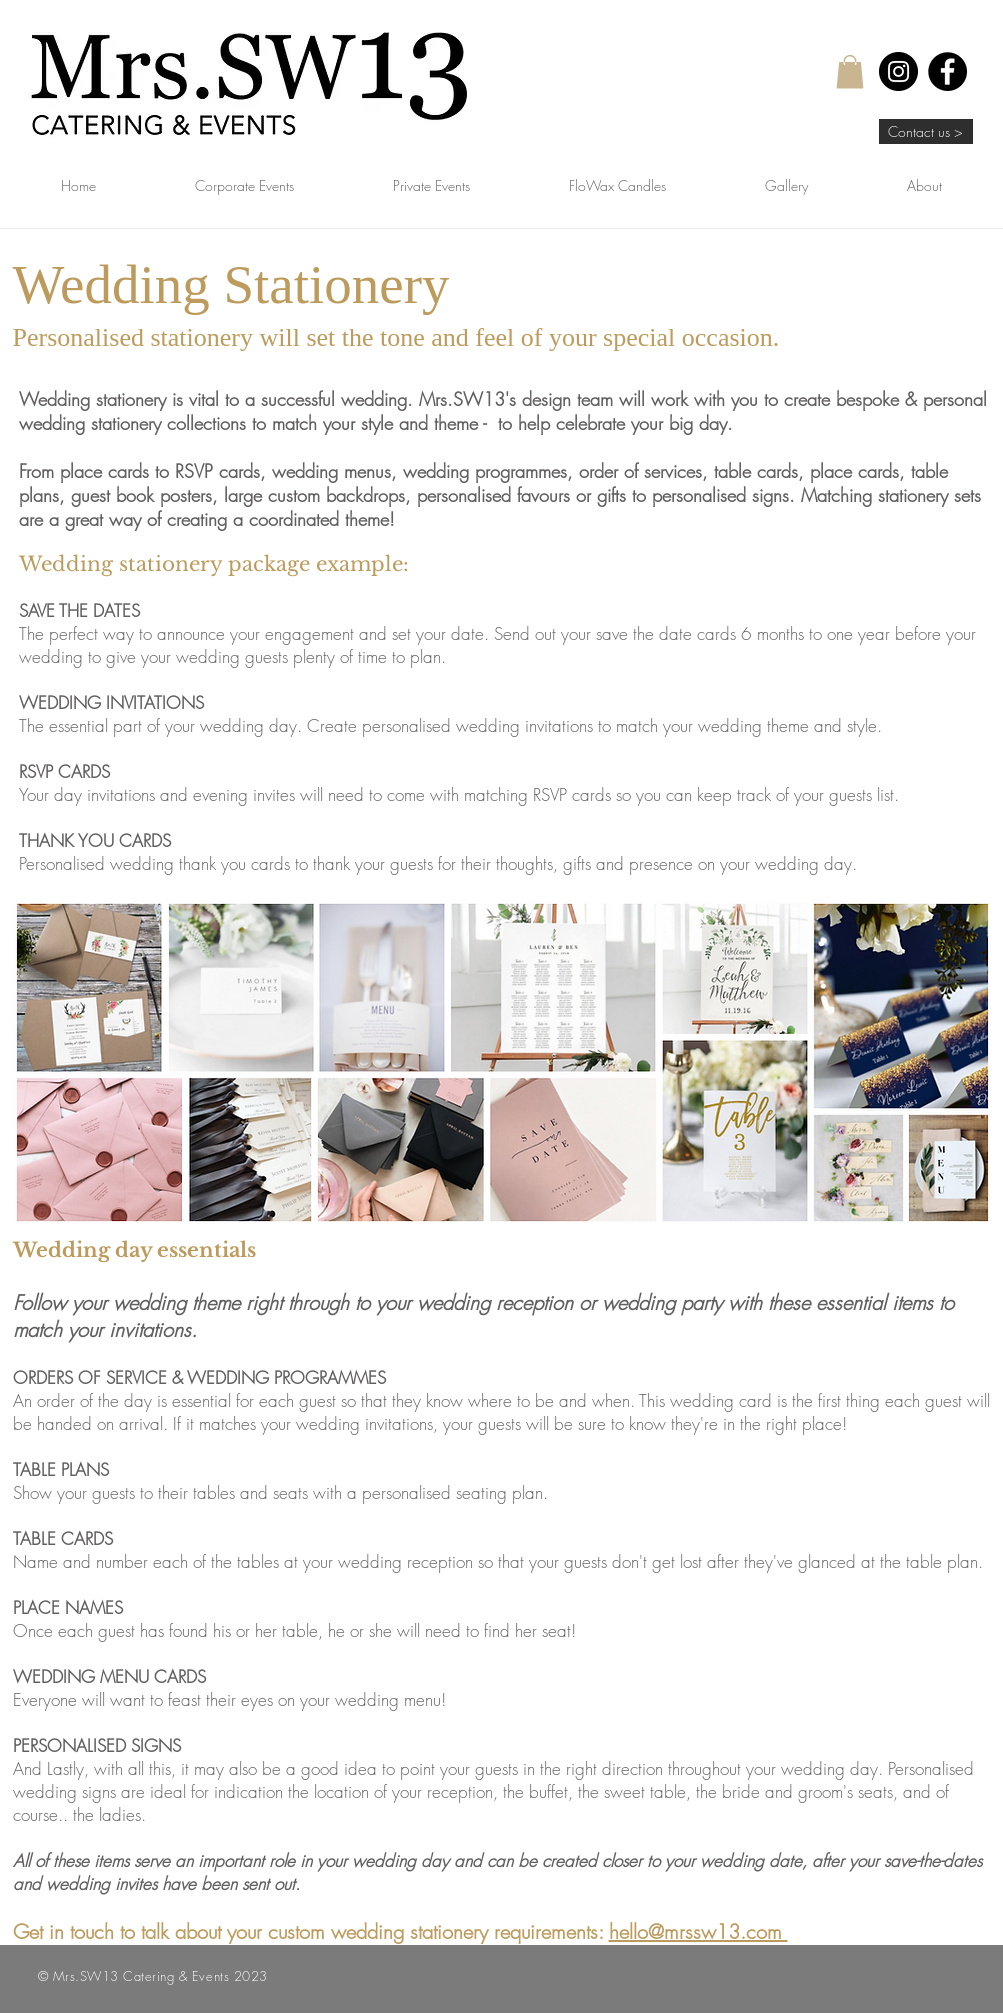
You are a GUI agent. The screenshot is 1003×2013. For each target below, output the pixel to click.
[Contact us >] (926, 131)
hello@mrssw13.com (698, 1931)
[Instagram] (898, 71)
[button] (850, 71)
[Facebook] (947, 71)
